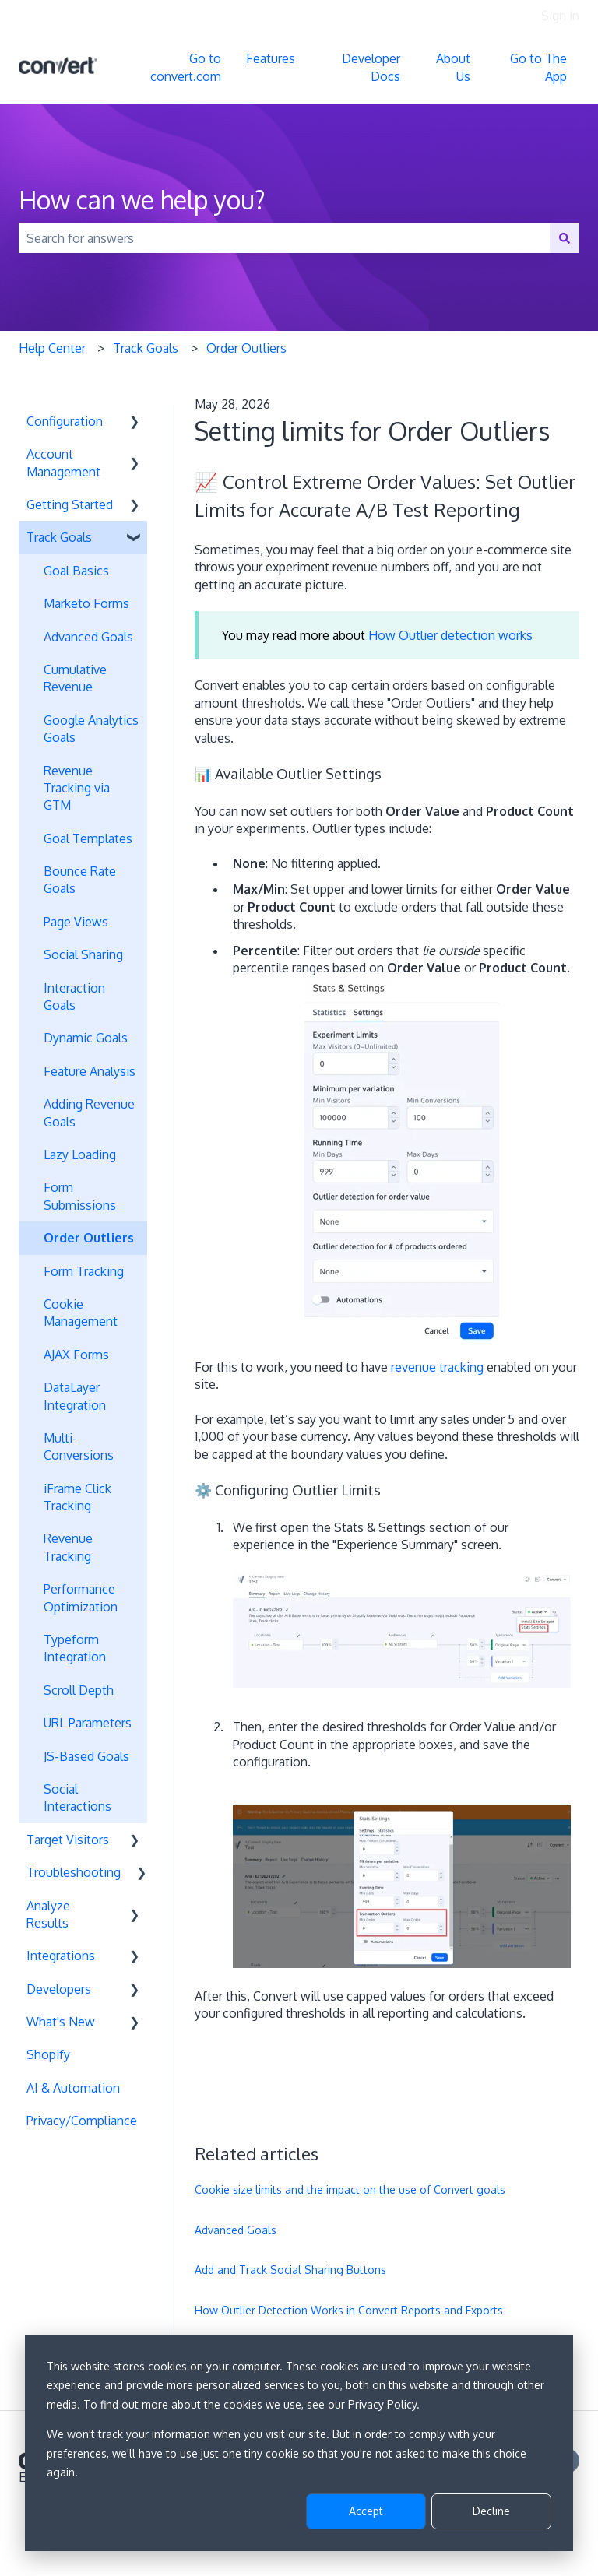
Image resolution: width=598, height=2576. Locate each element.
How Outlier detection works (450, 635)
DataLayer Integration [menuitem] (75, 1395)
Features (270, 58)
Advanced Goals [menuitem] (88, 637)
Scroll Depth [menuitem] (79, 1690)
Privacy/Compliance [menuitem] (81, 2120)
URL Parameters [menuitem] (88, 1723)
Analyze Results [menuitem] (48, 1914)
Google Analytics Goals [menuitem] (91, 728)
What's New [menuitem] (60, 2022)
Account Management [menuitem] (63, 462)
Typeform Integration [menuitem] (75, 1648)
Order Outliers (246, 348)
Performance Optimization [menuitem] (81, 1597)
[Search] (564, 238)
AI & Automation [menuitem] (73, 2088)
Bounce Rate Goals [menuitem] (80, 879)
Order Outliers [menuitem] (89, 1238)
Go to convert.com (185, 67)
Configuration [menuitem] (64, 421)
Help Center (52, 348)
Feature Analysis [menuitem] (89, 1071)
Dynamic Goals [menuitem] (86, 1038)
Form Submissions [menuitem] (80, 1195)
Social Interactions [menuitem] (77, 1797)
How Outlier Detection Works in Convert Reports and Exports (349, 2310)
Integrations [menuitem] (60, 1955)
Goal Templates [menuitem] (88, 838)
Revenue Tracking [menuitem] (68, 1546)
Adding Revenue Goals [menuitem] (89, 1112)
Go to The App (538, 67)
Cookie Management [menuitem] (81, 1312)
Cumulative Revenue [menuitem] (75, 678)
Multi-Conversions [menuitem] (79, 1446)
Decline (491, 2511)
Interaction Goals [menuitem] (74, 996)
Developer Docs (371, 67)
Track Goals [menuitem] (59, 537)
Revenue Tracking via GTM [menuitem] (77, 788)
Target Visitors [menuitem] (67, 1839)
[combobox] (284, 238)
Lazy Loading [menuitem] (80, 1154)
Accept (366, 2511)
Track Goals (145, 348)
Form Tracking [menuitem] (84, 1271)
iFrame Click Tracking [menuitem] (77, 1497)
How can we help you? (142, 200)
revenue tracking (437, 1367)
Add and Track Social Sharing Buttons (290, 2269)
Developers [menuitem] (58, 1989)
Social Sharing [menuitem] (83, 954)
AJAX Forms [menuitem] (76, 1354)
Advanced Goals (235, 2230)
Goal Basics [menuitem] (76, 570)
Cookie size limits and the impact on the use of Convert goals (350, 2189)
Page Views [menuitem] (76, 922)
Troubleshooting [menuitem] (73, 1872)
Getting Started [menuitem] (69, 504)
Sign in (560, 15)
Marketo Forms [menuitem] (86, 603)
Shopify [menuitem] (48, 2054)
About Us (453, 67)
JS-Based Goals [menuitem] (86, 1756)
